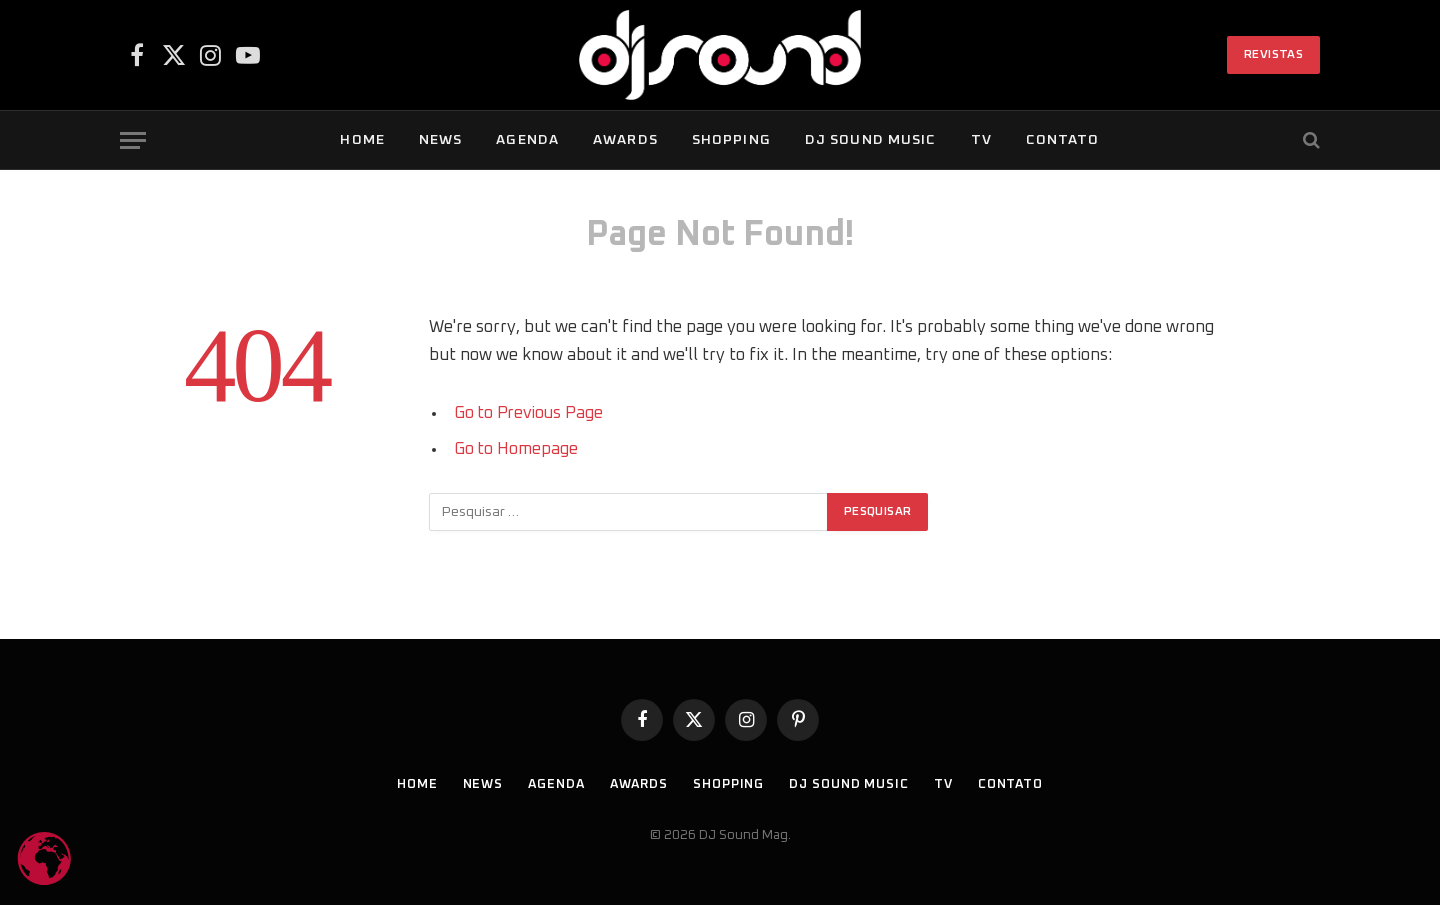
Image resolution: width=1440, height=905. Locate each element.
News (440, 140)
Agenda (527, 140)
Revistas (1273, 55)
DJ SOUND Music (871, 140)
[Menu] (133, 140)
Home (362, 140)
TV (981, 140)
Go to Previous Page (530, 413)
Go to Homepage (516, 449)
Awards (625, 140)
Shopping (731, 140)
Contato (1063, 140)
